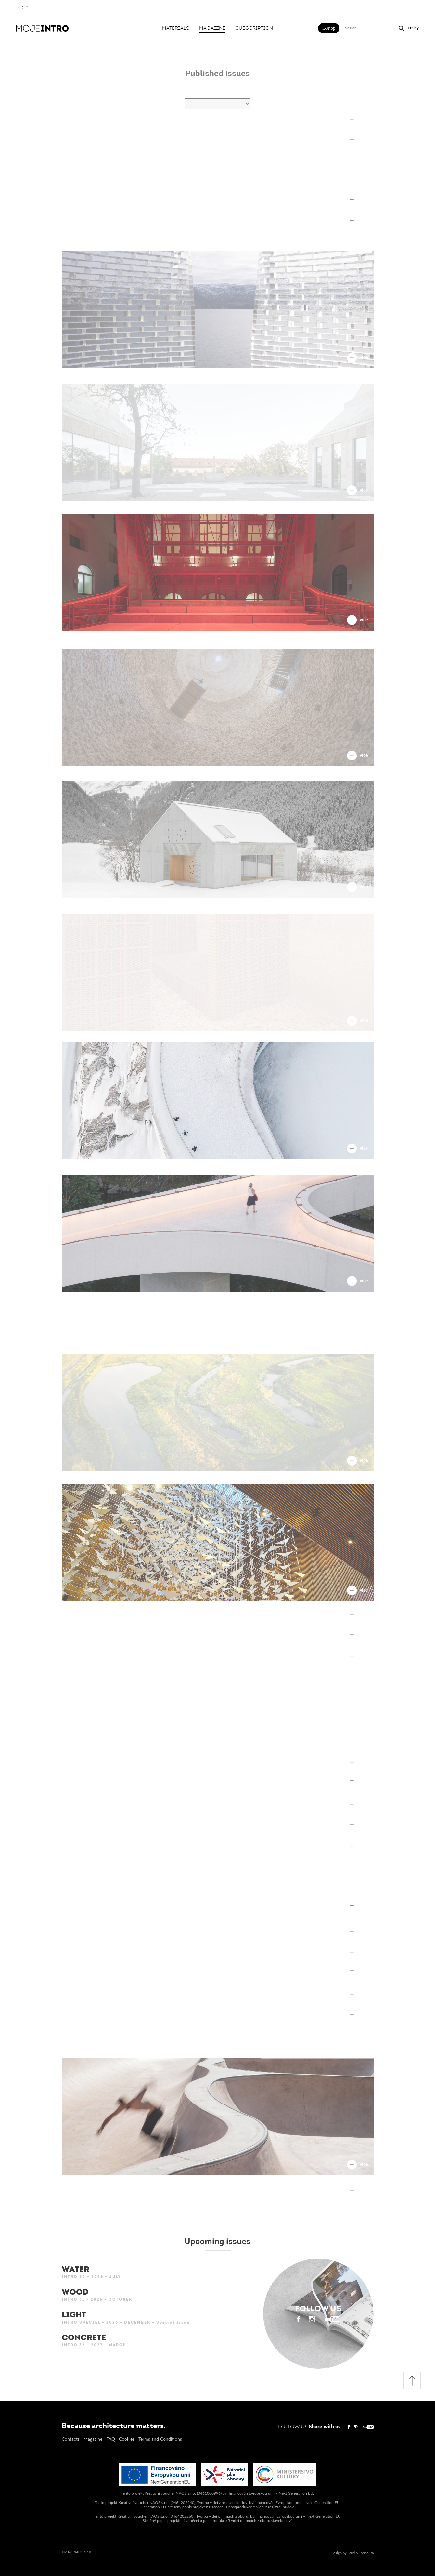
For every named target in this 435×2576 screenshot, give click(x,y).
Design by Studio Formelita (352, 2553)
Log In (22, 7)
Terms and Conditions (160, 2439)
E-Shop (328, 28)
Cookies (126, 2439)
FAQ (110, 2439)
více (357, 183)
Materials (175, 28)
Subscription (254, 28)
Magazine (212, 28)
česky (413, 28)
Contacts (71, 2439)
